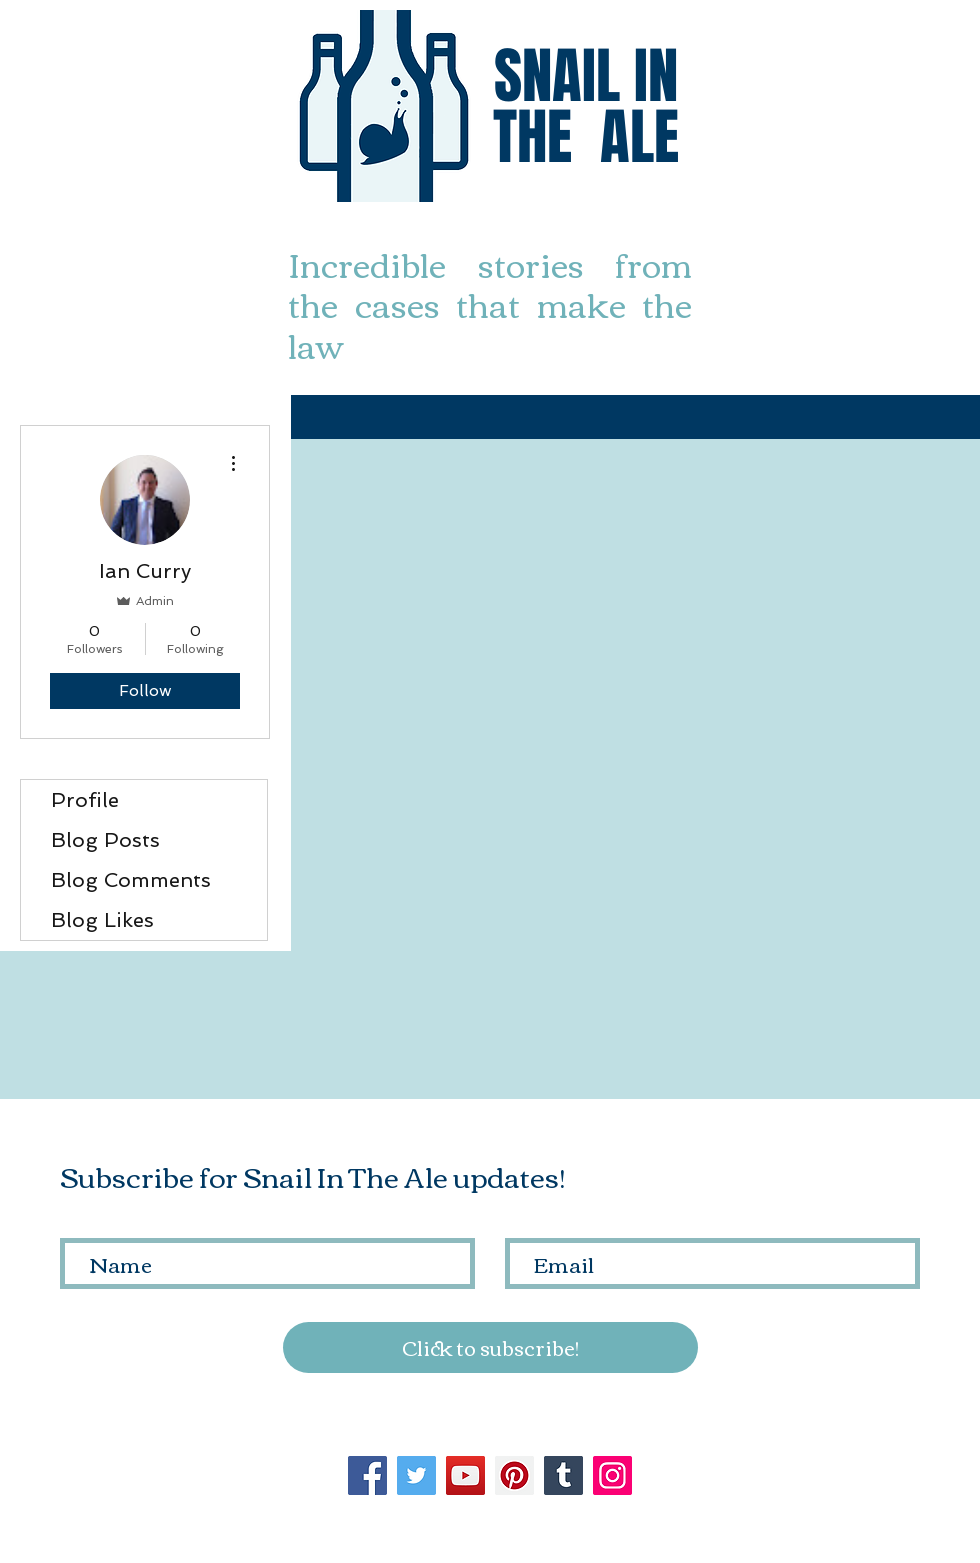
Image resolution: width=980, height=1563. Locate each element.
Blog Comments (131, 880)
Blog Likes (102, 920)
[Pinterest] (514, 1475)
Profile (85, 800)
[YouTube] (465, 1475)
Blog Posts (105, 840)
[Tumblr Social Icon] (563, 1475)
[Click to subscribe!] (490, 1347)
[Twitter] (416, 1475)
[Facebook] (367, 1475)
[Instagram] (612, 1475)
